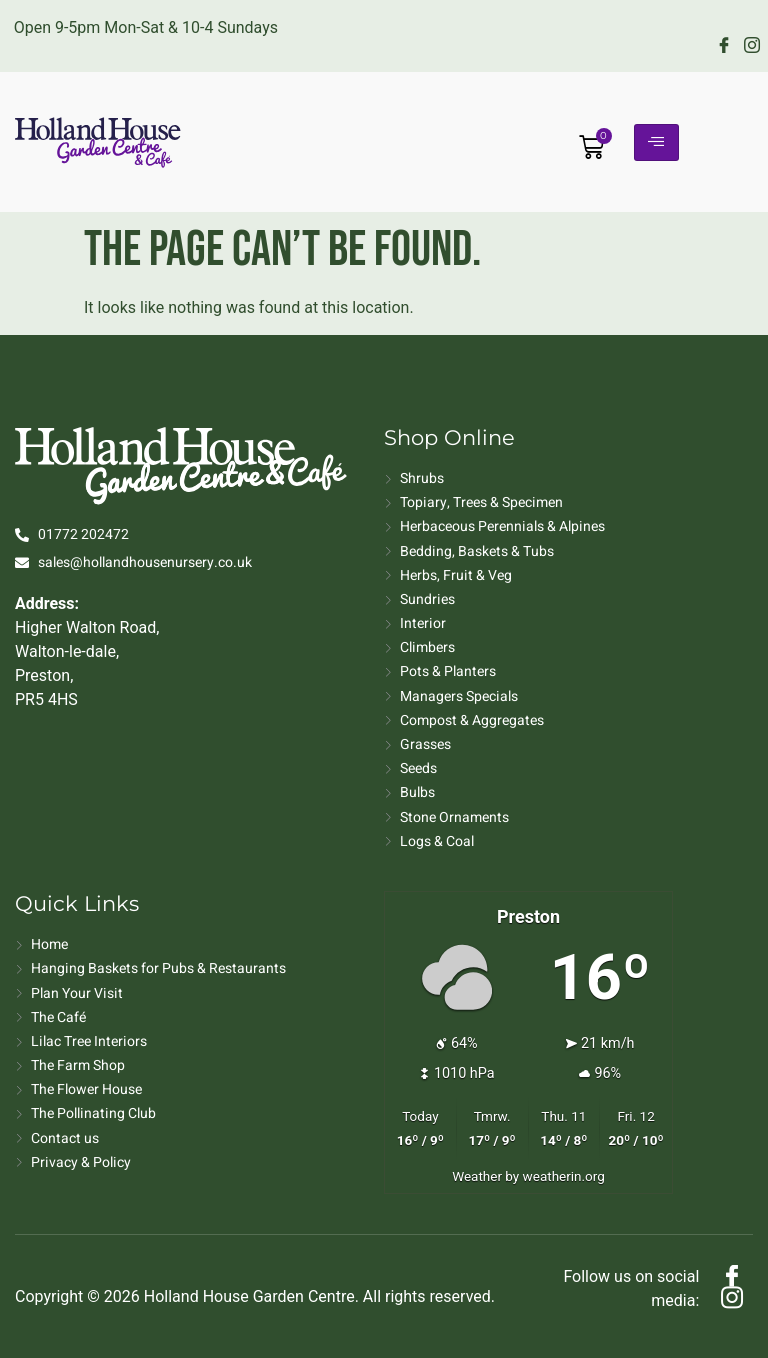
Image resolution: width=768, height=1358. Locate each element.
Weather (477, 1176)
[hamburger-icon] (656, 142)
